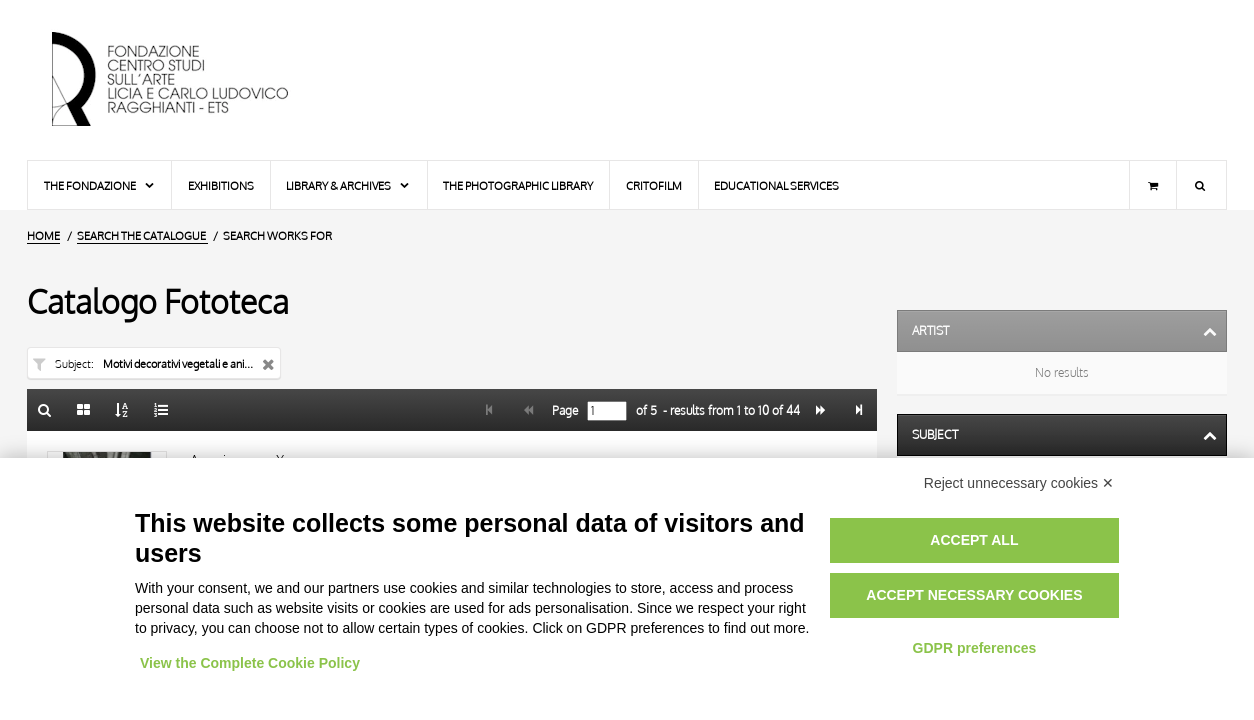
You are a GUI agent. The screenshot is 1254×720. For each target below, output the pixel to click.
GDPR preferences (975, 648)
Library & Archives (348, 185)
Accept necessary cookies (974, 595)
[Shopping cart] (1153, 185)
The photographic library (518, 185)
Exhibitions (221, 185)
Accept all (974, 540)
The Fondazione (100, 185)
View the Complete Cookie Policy (250, 663)
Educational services (776, 185)
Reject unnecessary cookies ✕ (1019, 483)
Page (563, 411)
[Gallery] (84, 410)
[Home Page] (187, 80)
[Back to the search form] (45, 410)
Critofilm (654, 185)
